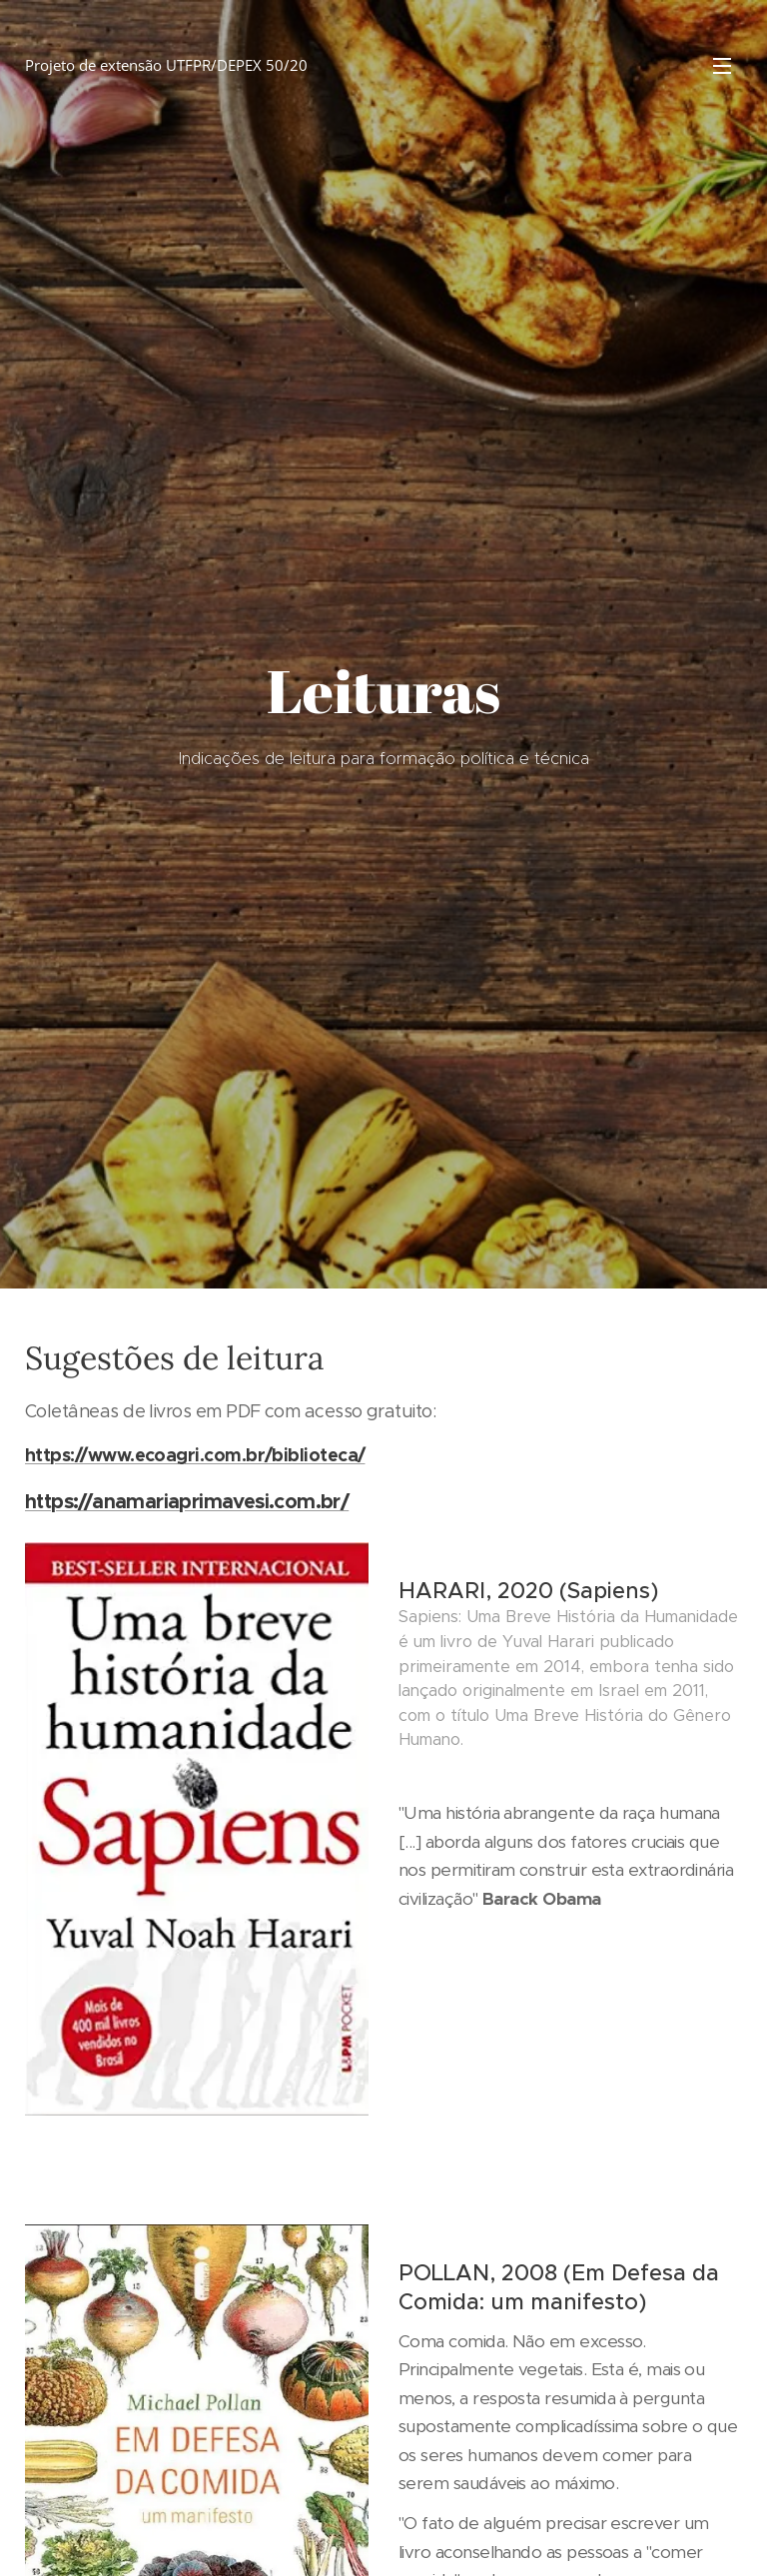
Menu (722, 66)
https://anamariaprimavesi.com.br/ (187, 1500)
